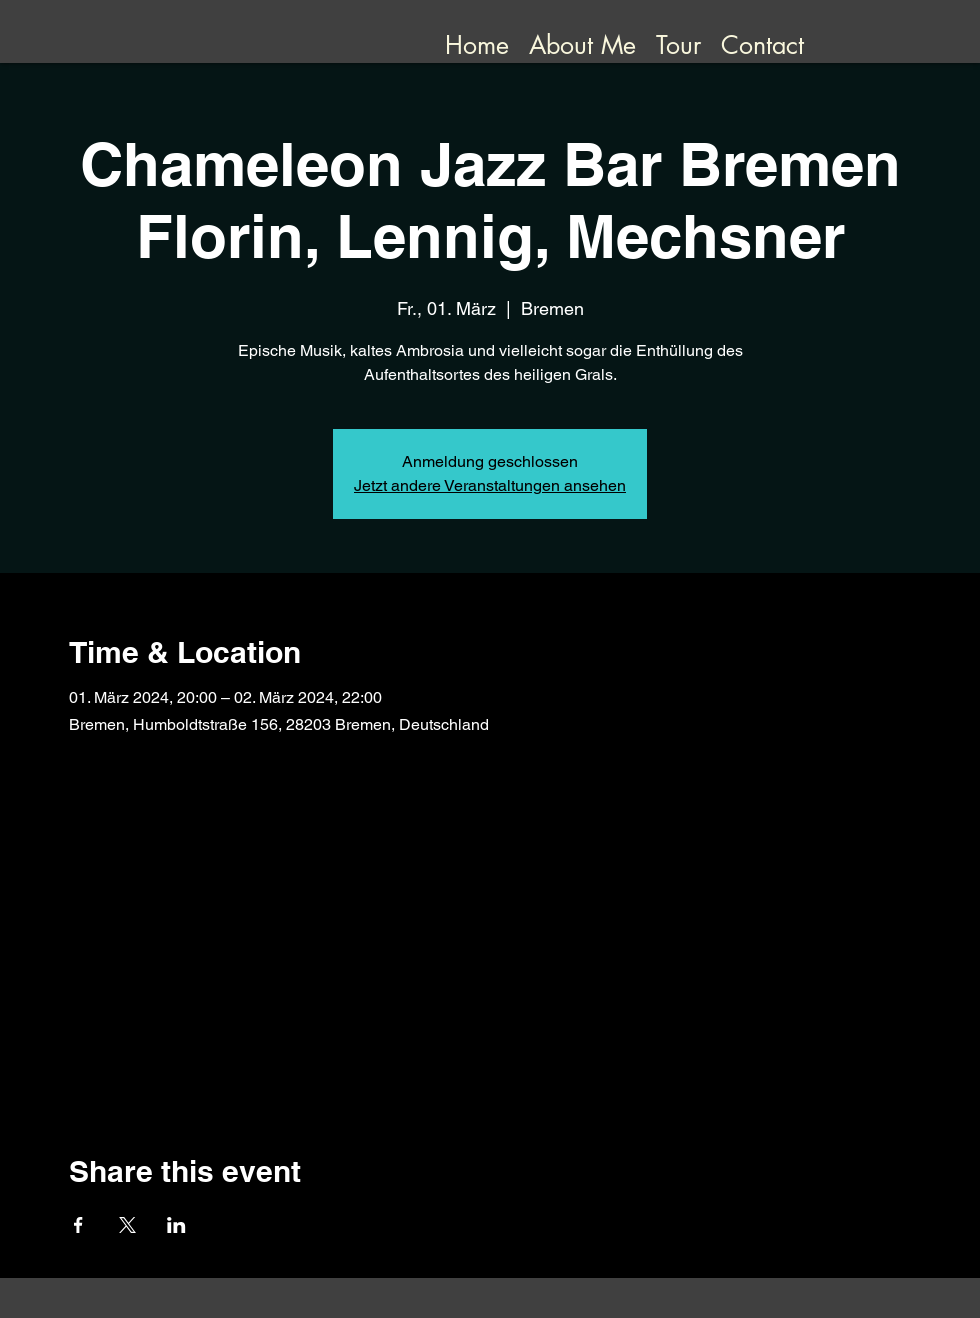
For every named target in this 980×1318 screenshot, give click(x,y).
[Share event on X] (127, 1225)
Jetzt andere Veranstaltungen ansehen (490, 485)
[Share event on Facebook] (78, 1225)
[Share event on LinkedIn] (176, 1225)
